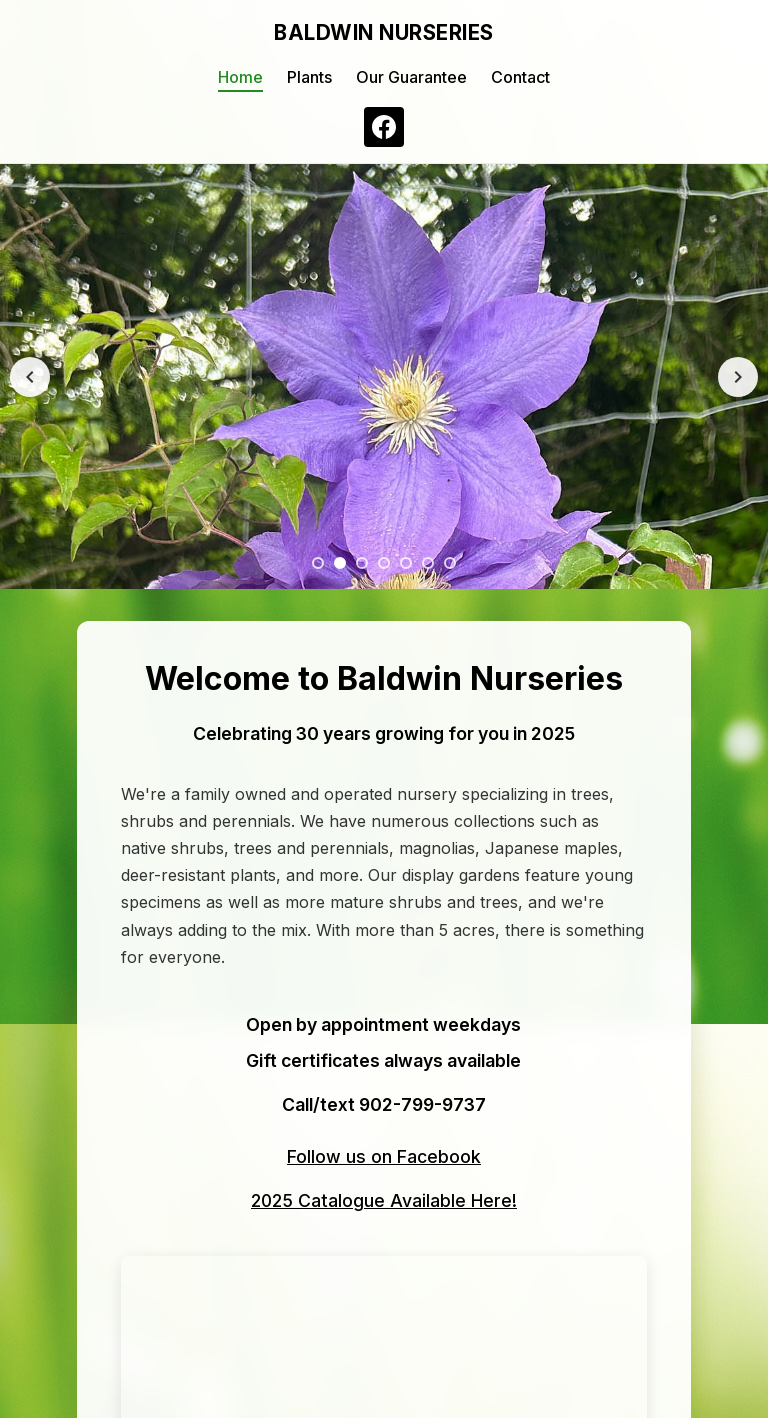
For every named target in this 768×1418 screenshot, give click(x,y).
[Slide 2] (340, 563)
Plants (309, 77)
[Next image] (738, 377)
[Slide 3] (362, 563)
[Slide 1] (318, 563)
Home (240, 77)
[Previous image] (30, 377)
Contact (520, 77)
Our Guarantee (411, 77)
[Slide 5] (406, 563)
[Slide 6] (428, 563)
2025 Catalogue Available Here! (384, 1200)
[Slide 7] (450, 563)
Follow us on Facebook (384, 1156)
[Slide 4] (384, 563)
